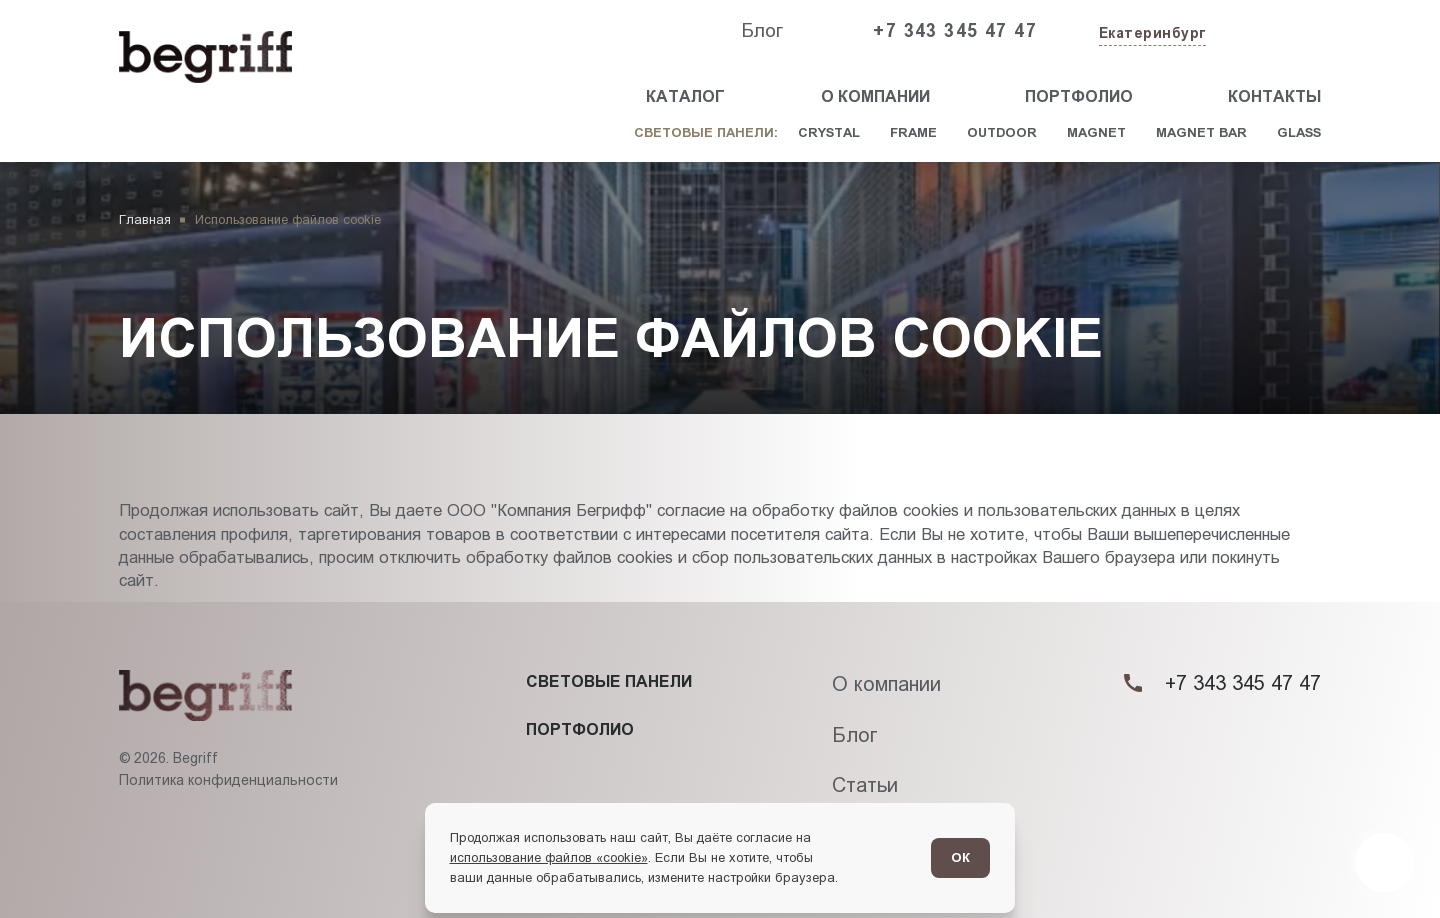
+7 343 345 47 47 (955, 31)
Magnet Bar (1201, 132)
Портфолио (1079, 96)
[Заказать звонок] (1275, 32)
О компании (875, 96)
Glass (1299, 132)
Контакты (1274, 96)
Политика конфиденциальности (228, 780)
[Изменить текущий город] (1150, 34)
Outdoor (1002, 132)
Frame (913, 132)
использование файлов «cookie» (549, 857)
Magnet (1096, 132)
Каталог (685, 96)
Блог (762, 30)
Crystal (829, 132)
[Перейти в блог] (1384, 862)
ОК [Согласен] (960, 857)
